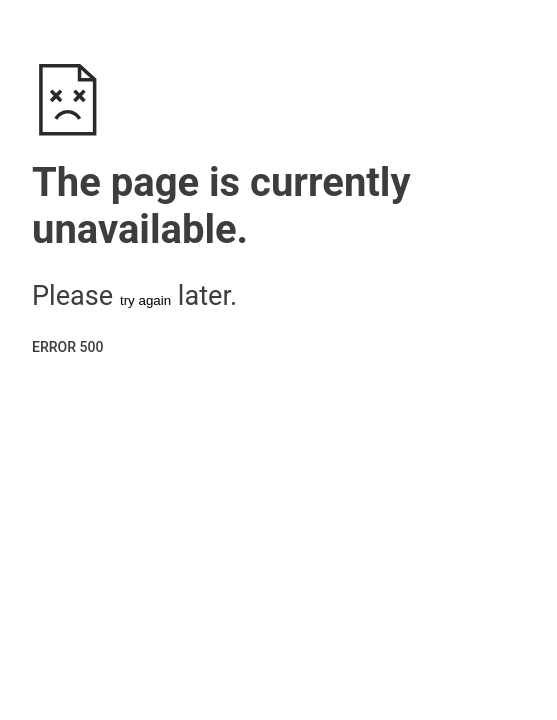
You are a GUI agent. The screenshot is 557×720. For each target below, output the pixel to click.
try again (145, 300)
